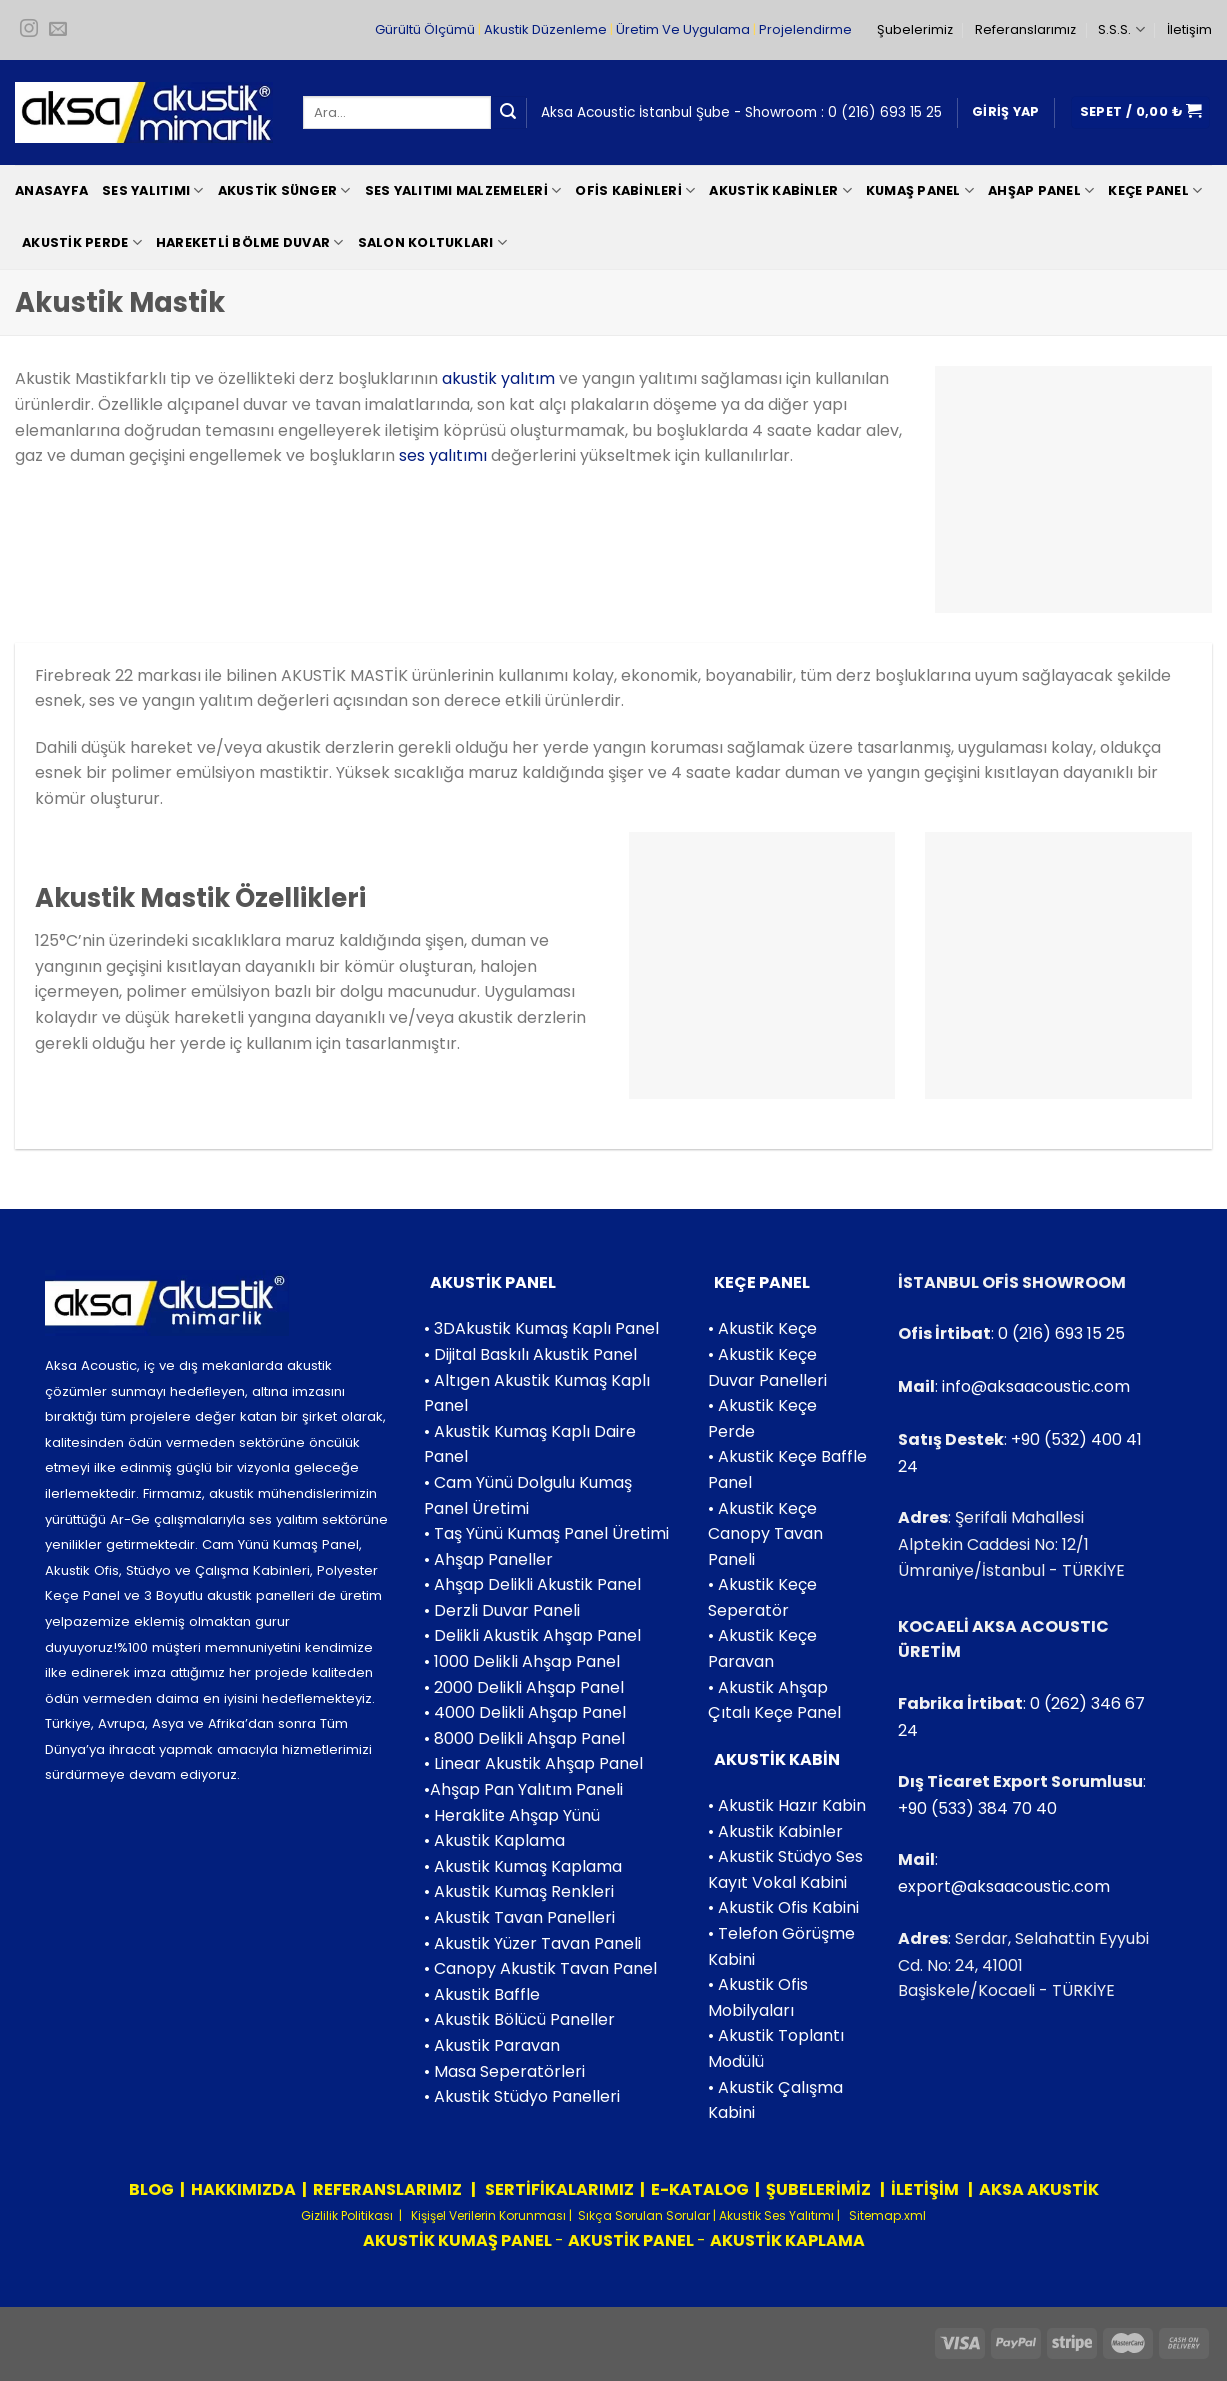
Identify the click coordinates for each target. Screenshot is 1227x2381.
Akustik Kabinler (780, 190)
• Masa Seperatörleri (504, 2071)
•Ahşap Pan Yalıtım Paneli (523, 1789)
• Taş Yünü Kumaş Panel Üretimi (546, 1533)
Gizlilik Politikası (347, 2215)
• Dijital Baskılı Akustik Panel (530, 1354)
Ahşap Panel (1041, 190)
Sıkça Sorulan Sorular (644, 2215)
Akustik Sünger (284, 190)
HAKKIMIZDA (243, 2189)
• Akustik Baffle (482, 1994)
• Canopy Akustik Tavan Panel (540, 1968)
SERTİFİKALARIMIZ (558, 2189)
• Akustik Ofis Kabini (783, 1907)
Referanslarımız (1025, 29)
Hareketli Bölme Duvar (250, 242)
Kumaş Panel (920, 190)
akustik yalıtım (498, 378)
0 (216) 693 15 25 (885, 112)
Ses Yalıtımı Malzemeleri (463, 190)
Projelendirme (805, 29)
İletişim (1189, 29)
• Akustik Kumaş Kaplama (523, 1866)
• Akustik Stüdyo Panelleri (522, 2096)
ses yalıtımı (443, 455)
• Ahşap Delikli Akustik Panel (532, 1584)
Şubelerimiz (915, 29)
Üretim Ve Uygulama (683, 29)
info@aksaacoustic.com (1036, 1386)
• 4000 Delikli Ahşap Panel (525, 1712)
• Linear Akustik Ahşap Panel (533, 1763)
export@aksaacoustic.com (1004, 1886)
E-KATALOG (700, 2189)
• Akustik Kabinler (775, 1831)
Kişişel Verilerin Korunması (487, 2215)
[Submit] (508, 113)
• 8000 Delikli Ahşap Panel (524, 1738)
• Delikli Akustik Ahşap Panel (532, 1635)
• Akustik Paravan (492, 2045)
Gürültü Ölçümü (425, 29)
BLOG (151, 2189)
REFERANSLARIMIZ (389, 2189)
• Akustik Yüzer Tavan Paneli (532, 1943)
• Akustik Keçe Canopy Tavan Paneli (765, 1534)
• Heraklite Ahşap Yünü (512, 1815)
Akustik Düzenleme (545, 29)
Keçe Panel (1155, 190)
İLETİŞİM (925, 2189)
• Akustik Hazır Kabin (787, 1805)
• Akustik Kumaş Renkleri (519, 1891)
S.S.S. (1121, 29)
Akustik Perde (82, 242)
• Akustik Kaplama (494, 1840)
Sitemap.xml (886, 2215)
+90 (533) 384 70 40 (977, 1808)
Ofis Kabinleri (635, 190)
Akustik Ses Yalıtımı (778, 2215)
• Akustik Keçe (762, 1328)
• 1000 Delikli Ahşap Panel (522, 1661)
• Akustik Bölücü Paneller (519, 2019)
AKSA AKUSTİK (1039, 2189)
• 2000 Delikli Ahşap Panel (524, 1687)
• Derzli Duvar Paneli (502, 1610)
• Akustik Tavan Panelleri (519, 1917)
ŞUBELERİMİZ (820, 2189)
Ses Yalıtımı (153, 190)
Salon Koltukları (433, 242)
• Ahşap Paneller (488, 1559)
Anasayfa (51, 190)
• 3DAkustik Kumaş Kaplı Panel (541, 1328)
